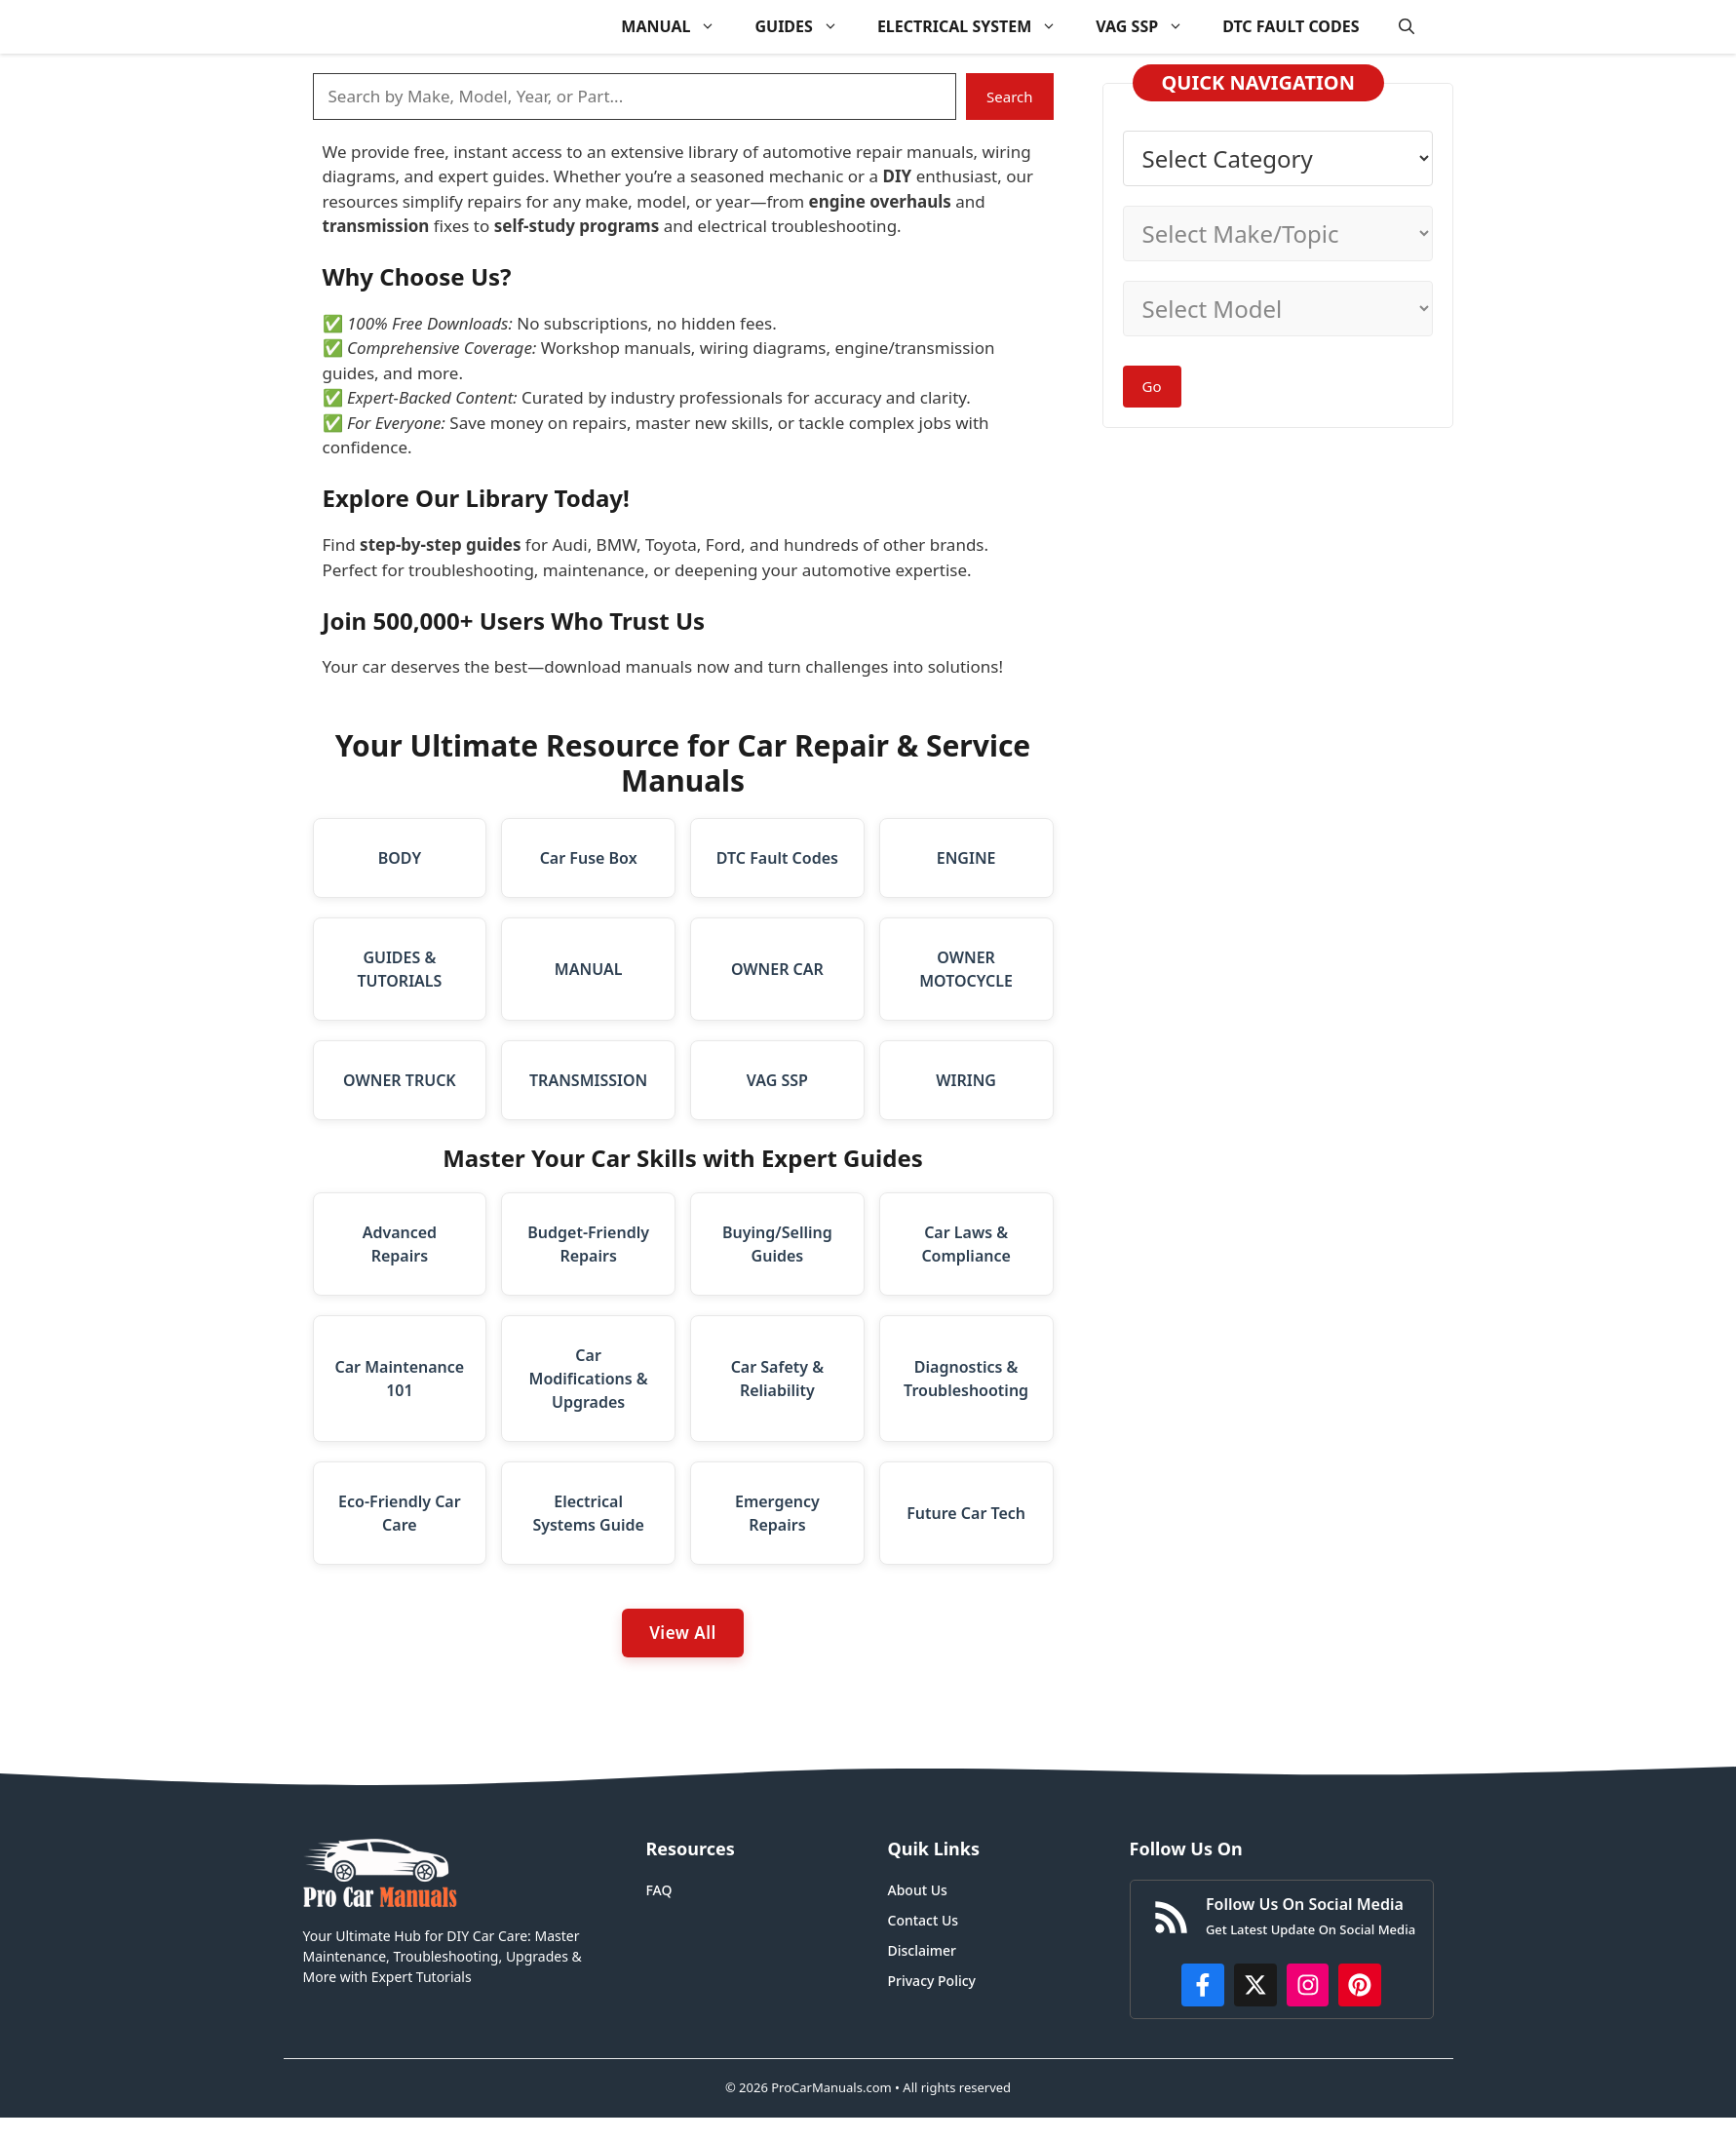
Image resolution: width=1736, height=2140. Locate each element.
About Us (917, 1890)
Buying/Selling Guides (777, 1244)
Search (1009, 96)
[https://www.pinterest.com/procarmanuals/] (1359, 1985)
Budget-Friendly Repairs (588, 1244)
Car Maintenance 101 (400, 1378)
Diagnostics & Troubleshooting (966, 1378)
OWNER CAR (777, 969)
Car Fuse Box (588, 858)
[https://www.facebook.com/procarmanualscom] (1202, 1985)
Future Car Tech (966, 1513)
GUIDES (805, 27)
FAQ (659, 1890)
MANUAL (678, 27)
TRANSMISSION (588, 1080)
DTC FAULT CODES (1290, 26)
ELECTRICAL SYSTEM (976, 27)
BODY (399, 858)
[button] (1406, 27)
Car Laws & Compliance (965, 1244)
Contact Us (923, 1920)
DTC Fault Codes (777, 858)
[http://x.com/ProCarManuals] (1255, 1985)
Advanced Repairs (400, 1244)
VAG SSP (1149, 27)
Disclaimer (922, 1950)
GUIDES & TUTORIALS (399, 969)
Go (1152, 386)
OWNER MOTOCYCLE (966, 969)
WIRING (966, 1080)
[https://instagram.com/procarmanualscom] (1308, 1985)
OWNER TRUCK (399, 1080)
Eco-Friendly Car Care (399, 1513)
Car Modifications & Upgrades (588, 1378)
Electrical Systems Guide (587, 1513)
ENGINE (966, 858)
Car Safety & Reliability (777, 1378)
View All (682, 1632)
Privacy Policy (932, 1980)
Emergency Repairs (777, 1513)
